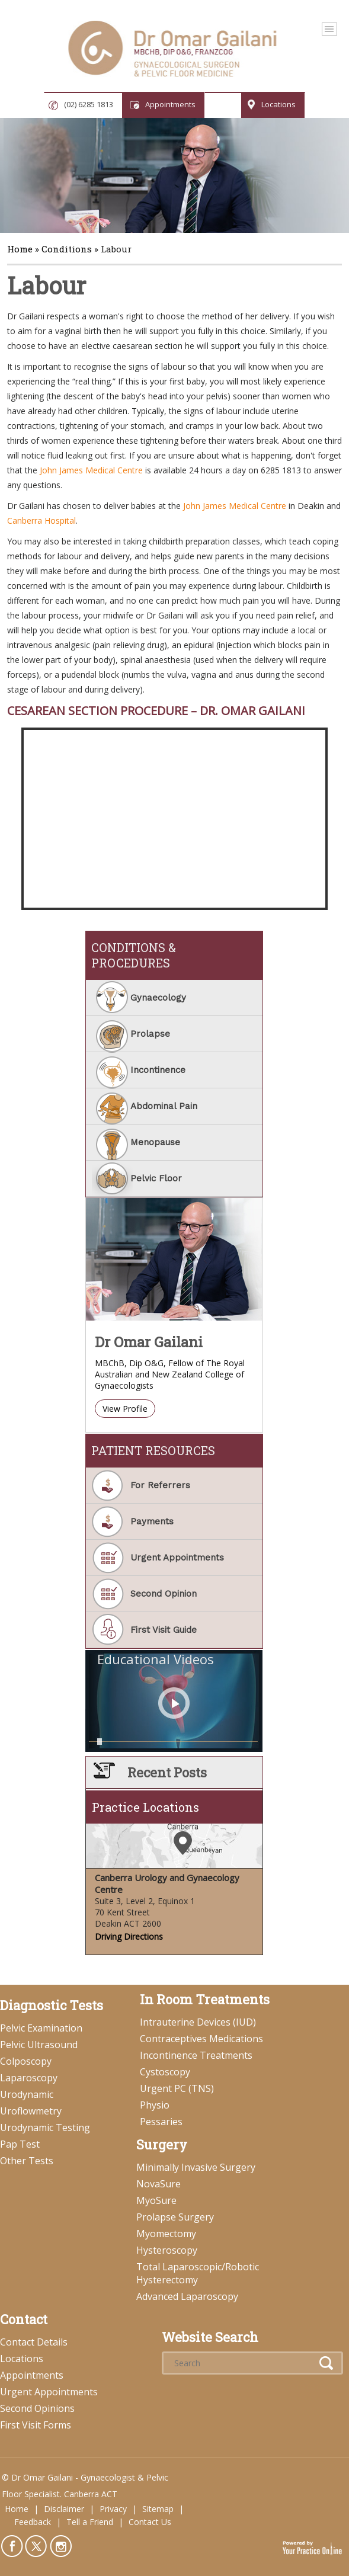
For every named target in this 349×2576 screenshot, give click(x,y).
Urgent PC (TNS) (177, 2088)
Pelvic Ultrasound (39, 2044)
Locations (278, 104)
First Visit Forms (35, 2424)
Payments (152, 1521)
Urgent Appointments (177, 1557)
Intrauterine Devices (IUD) (198, 2022)
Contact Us (150, 2521)
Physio (154, 2105)
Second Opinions (37, 2408)
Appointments (170, 104)
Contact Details (34, 2341)
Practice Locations (145, 1807)
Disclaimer (64, 2508)
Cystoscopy (165, 2071)
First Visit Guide (163, 1630)
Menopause (155, 1142)
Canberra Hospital (41, 520)
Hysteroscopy (166, 2250)
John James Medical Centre (91, 470)
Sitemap (158, 2508)
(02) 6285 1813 (88, 104)
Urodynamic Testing (45, 2127)
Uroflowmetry (31, 2110)
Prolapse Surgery (175, 2216)
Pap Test (20, 2144)
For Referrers (160, 1485)
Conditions (66, 249)
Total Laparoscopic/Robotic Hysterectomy (197, 2273)
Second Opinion (163, 1593)
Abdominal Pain (163, 1106)
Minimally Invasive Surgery (195, 2167)
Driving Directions (129, 1936)
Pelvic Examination (41, 2027)
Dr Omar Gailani (149, 1341)
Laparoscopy (28, 2077)
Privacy (113, 2508)
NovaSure (158, 2183)
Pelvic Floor (156, 1178)
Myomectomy (166, 2233)
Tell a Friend (89, 2521)
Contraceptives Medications (201, 2038)
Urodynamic (26, 2094)
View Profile (125, 1408)
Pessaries (161, 2121)
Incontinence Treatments (196, 2055)
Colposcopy (26, 2061)
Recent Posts (167, 1772)
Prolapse (150, 1034)
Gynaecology (158, 997)
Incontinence (157, 1070)
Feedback (32, 2521)
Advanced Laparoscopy (187, 2296)
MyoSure (156, 2200)
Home (20, 249)
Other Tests (26, 2160)
